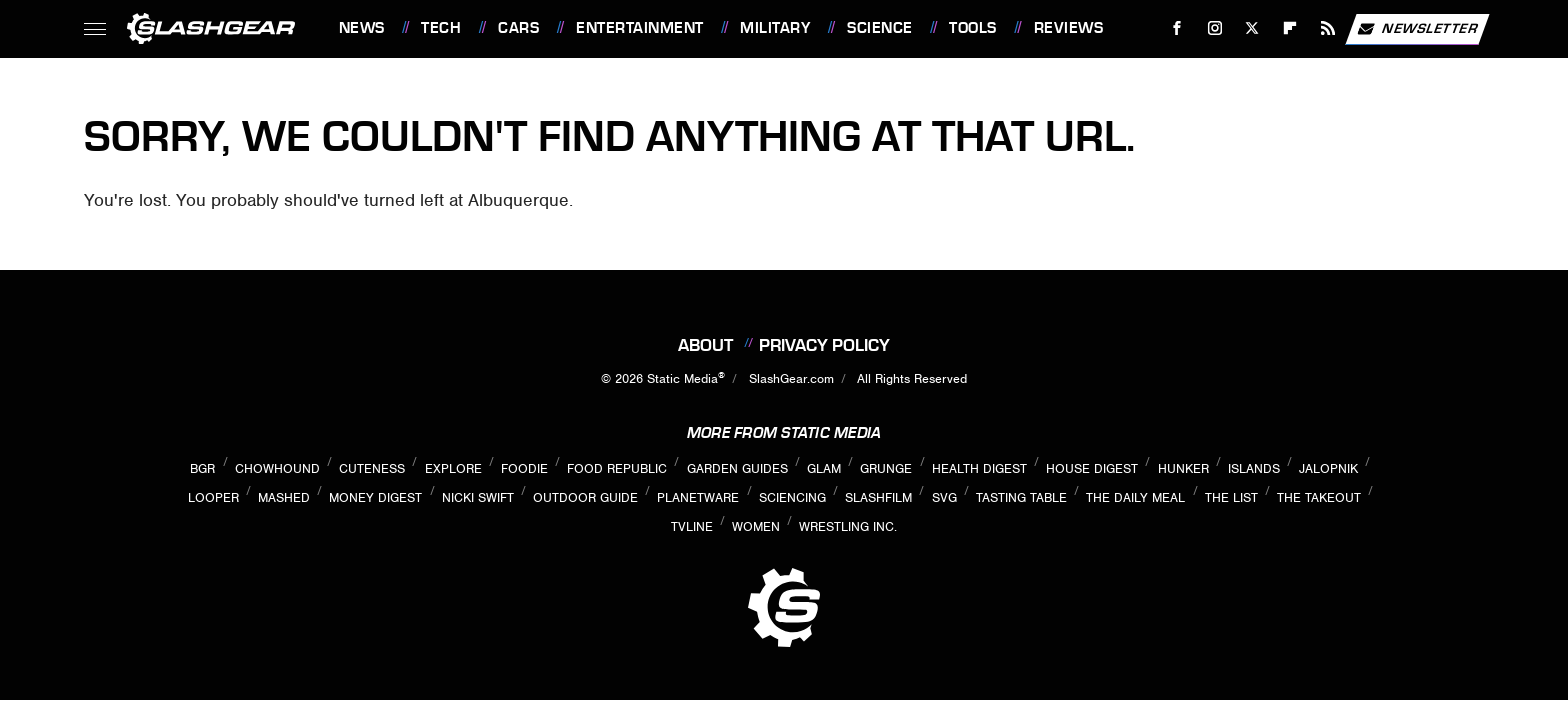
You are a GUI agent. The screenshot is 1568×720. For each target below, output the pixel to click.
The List (1231, 497)
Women (756, 526)
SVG (944, 497)
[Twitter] (1252, 28)
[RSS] (1327, 28)
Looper (213, 497)
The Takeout (1319, 497)
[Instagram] (1214, 28)
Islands (1254, 468)
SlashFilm (878, 497)
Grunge (886, 468)
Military (775, 28)
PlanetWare (698, 497)
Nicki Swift (478, 497)
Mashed (284, 497)
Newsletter (1417, 29)
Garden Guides (737, 468)
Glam (824, 468)
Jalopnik (1328, 468)
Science (880, 28)
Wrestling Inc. (848, 526)
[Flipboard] (1290, 28)
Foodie (524, 468)
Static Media (682, 378)
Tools (973, 28)
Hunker (1183, 468)
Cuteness (372, 468)
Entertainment (640, 28)
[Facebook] (1176, 28)
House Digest (1092, 468)
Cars (518, 28)
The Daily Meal (1135, 497)
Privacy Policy (824, 345)
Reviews (1069, 28)
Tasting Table (1021, 497)
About (705, 345)
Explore (453, 468)
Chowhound (277, 468)
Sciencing (792, 497)
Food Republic (617, 468)
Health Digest (979, 468)
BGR (202, 468)
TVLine (692, 526)
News (362, 28)
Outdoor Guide (585, 497)
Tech (441, 28)
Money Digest (375, 497)
